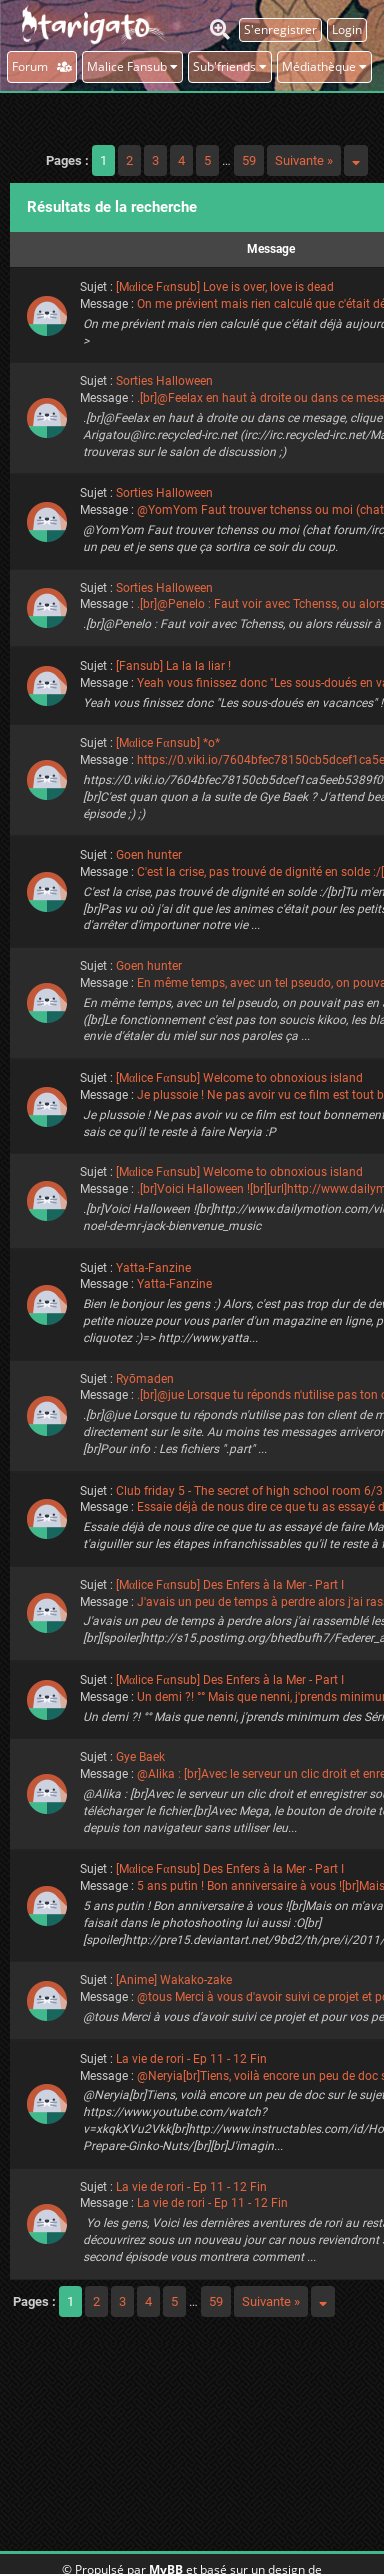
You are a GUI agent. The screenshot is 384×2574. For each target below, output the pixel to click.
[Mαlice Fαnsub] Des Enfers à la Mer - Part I (230, 1585)
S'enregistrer (280, 29)
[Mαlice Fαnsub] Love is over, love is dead (225, 287)
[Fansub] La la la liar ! (173, 666)
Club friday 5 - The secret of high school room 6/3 (249, 1491)
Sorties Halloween (164, 381)
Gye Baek (140, 1757)
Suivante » (304, 160)
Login (347, 29)
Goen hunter (149, 855)
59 (249, 160)
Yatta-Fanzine (153, 1268)
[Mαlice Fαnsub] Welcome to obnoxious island (239, 1078)
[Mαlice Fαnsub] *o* (168, 743)
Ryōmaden (145, 1379)
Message (271, 249)
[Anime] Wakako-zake (174, 1980)
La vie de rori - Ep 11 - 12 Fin (191, 2059)
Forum (42, 66)
